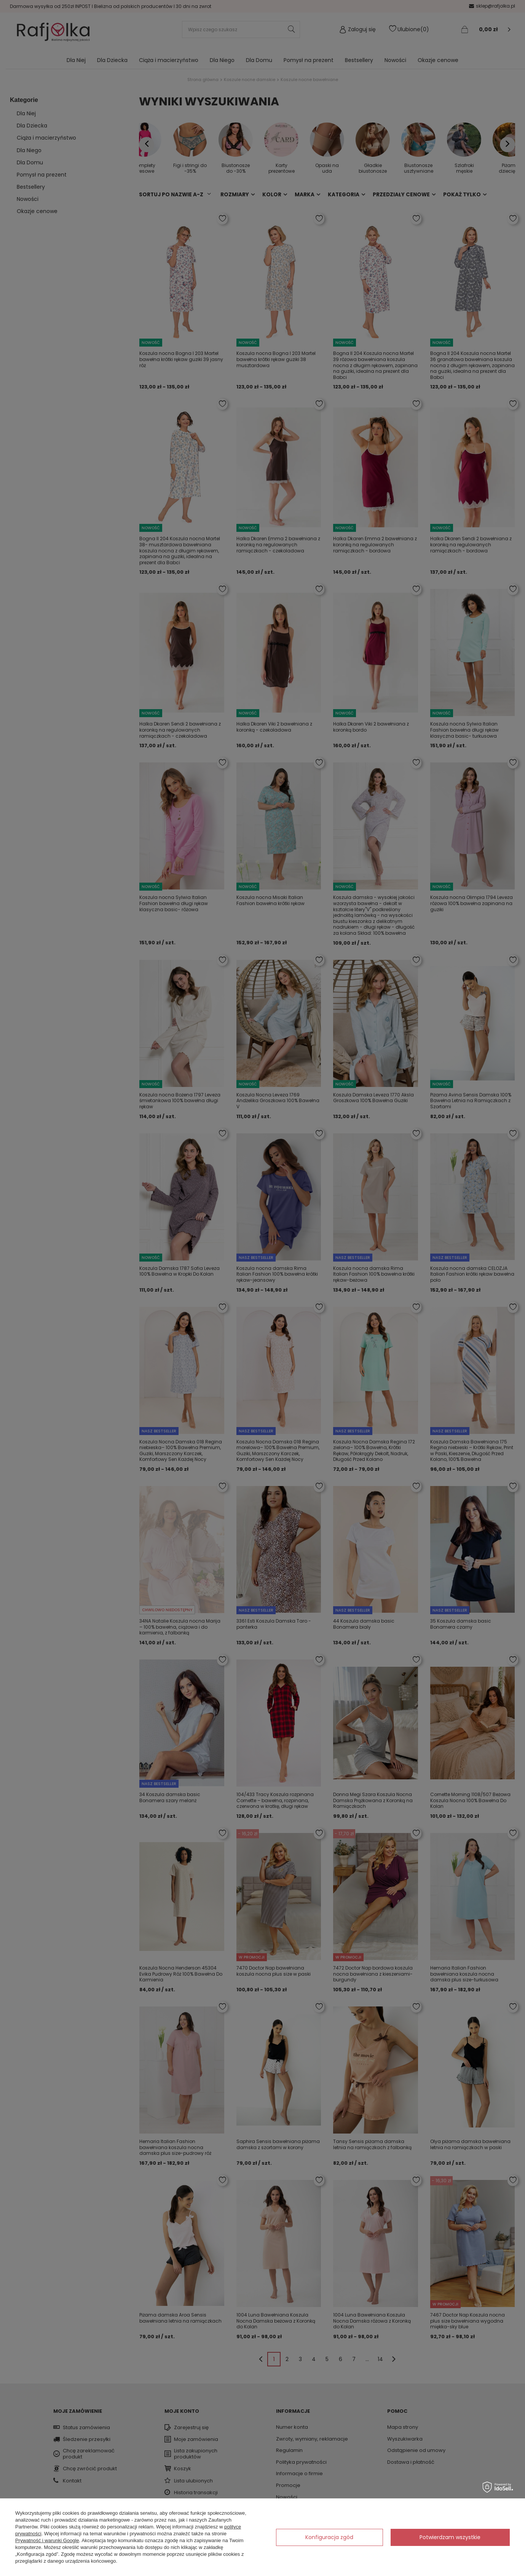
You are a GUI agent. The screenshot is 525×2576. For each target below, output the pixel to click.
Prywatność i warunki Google (47, 2540)
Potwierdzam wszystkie (450, 2537)
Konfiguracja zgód (329, 2537)
